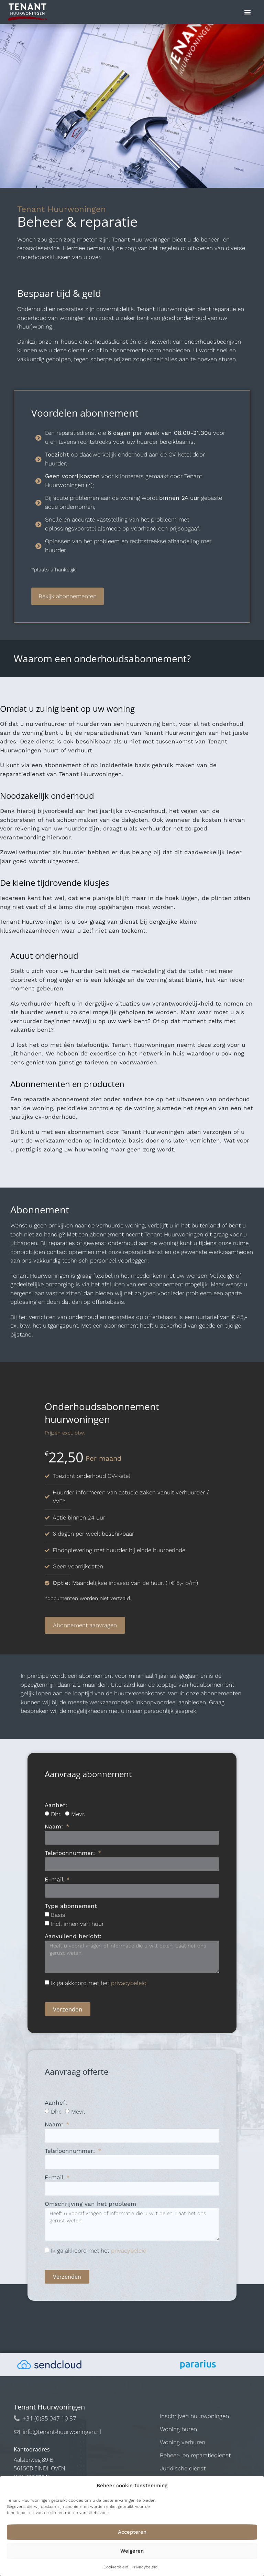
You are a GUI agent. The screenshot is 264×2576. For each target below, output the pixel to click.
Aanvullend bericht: (73, 1936)
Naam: (55, 1827)
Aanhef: (56, 1805)
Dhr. (56, 1814)
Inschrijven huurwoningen (194, 2416)
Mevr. (78, 1814)
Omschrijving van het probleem (90, 2204)
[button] (247, 12)
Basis (58, 1915)
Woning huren (178, 2429)
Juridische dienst (183, 2468)
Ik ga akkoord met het (98, 1982)
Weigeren (132, 2551)
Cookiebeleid (115, 2567)
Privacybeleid (144, 2567)
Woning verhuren (182, 2442)
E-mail (55, 1880)
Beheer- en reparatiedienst (195, 2455)
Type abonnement (71, 1906)
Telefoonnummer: (71, 1853)
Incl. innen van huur (77, 1923)
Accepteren (132, 2532)
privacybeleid (128, 1982)
